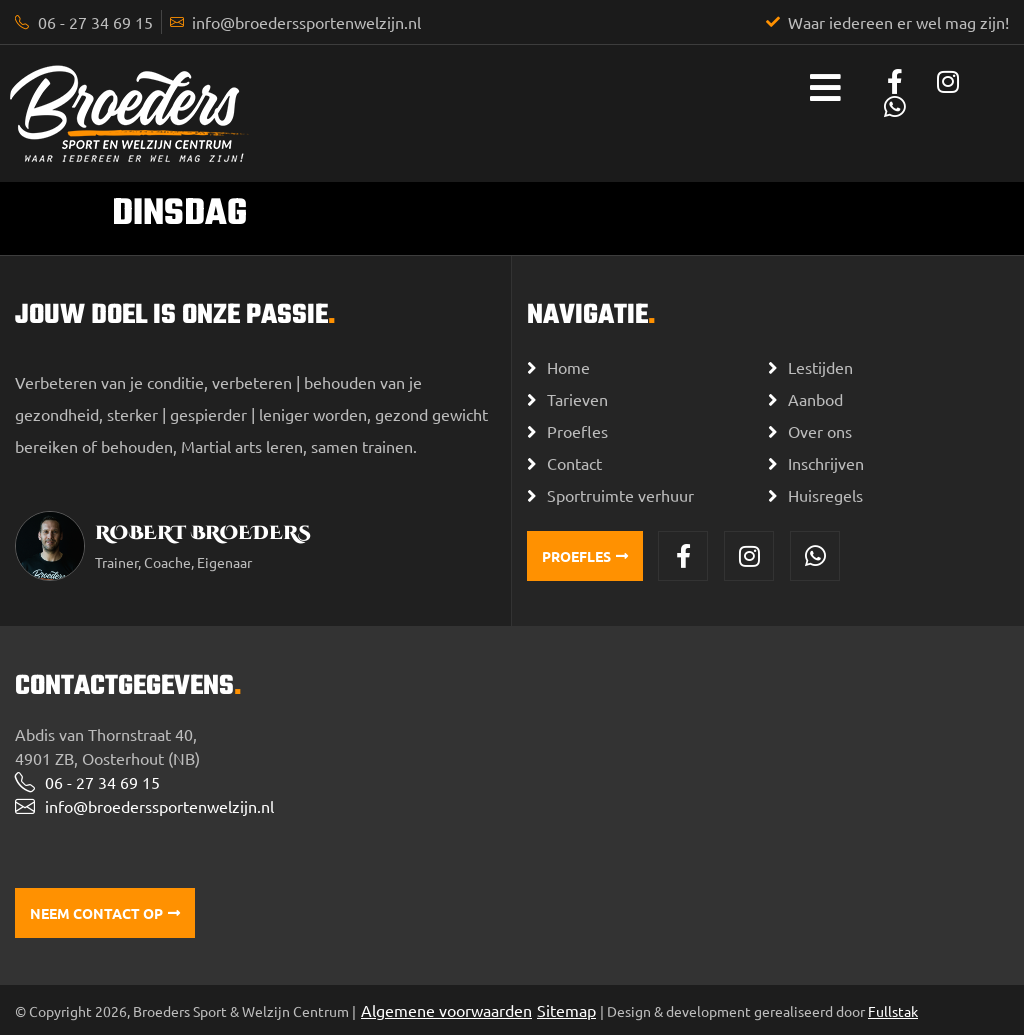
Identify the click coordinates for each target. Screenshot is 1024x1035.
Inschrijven (826, 463)
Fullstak (893, 1011)
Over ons (820, 431)
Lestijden (820, 367)
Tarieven (577, 399)
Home (568, 367)
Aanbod (815, 399)
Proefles (577, 431)
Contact (574, 463)
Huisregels (825, 495)
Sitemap (566, 1010)
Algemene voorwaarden (446, 1010)
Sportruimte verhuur (620, 495)
